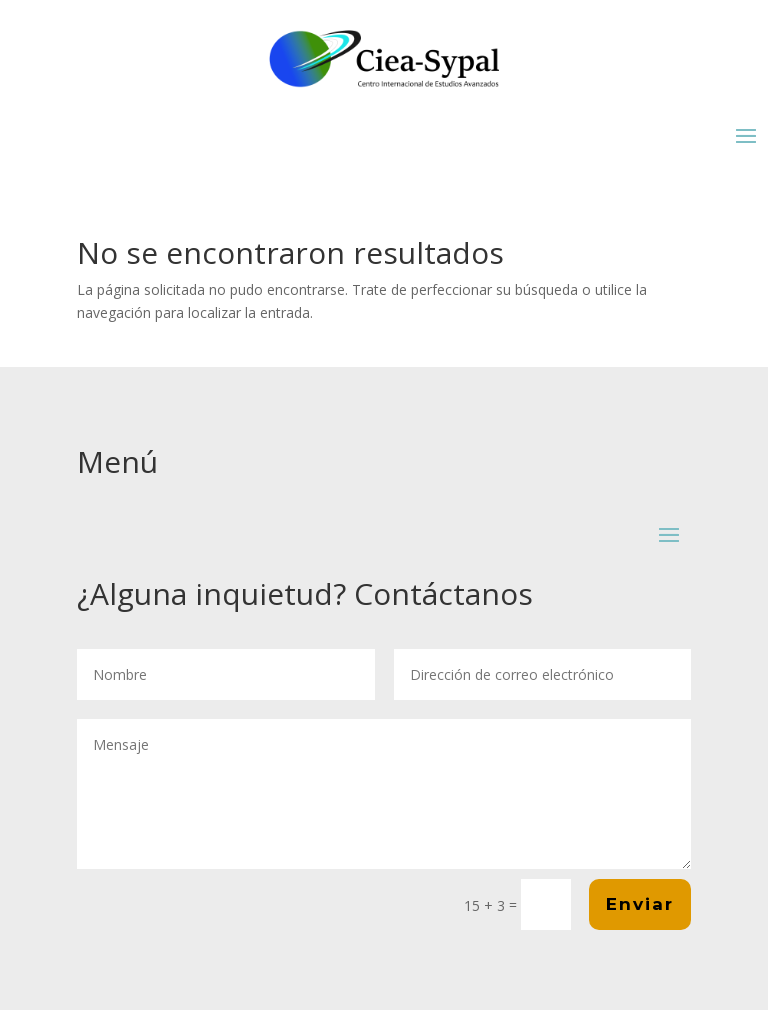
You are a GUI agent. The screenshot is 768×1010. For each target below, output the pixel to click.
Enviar (640, 904)
